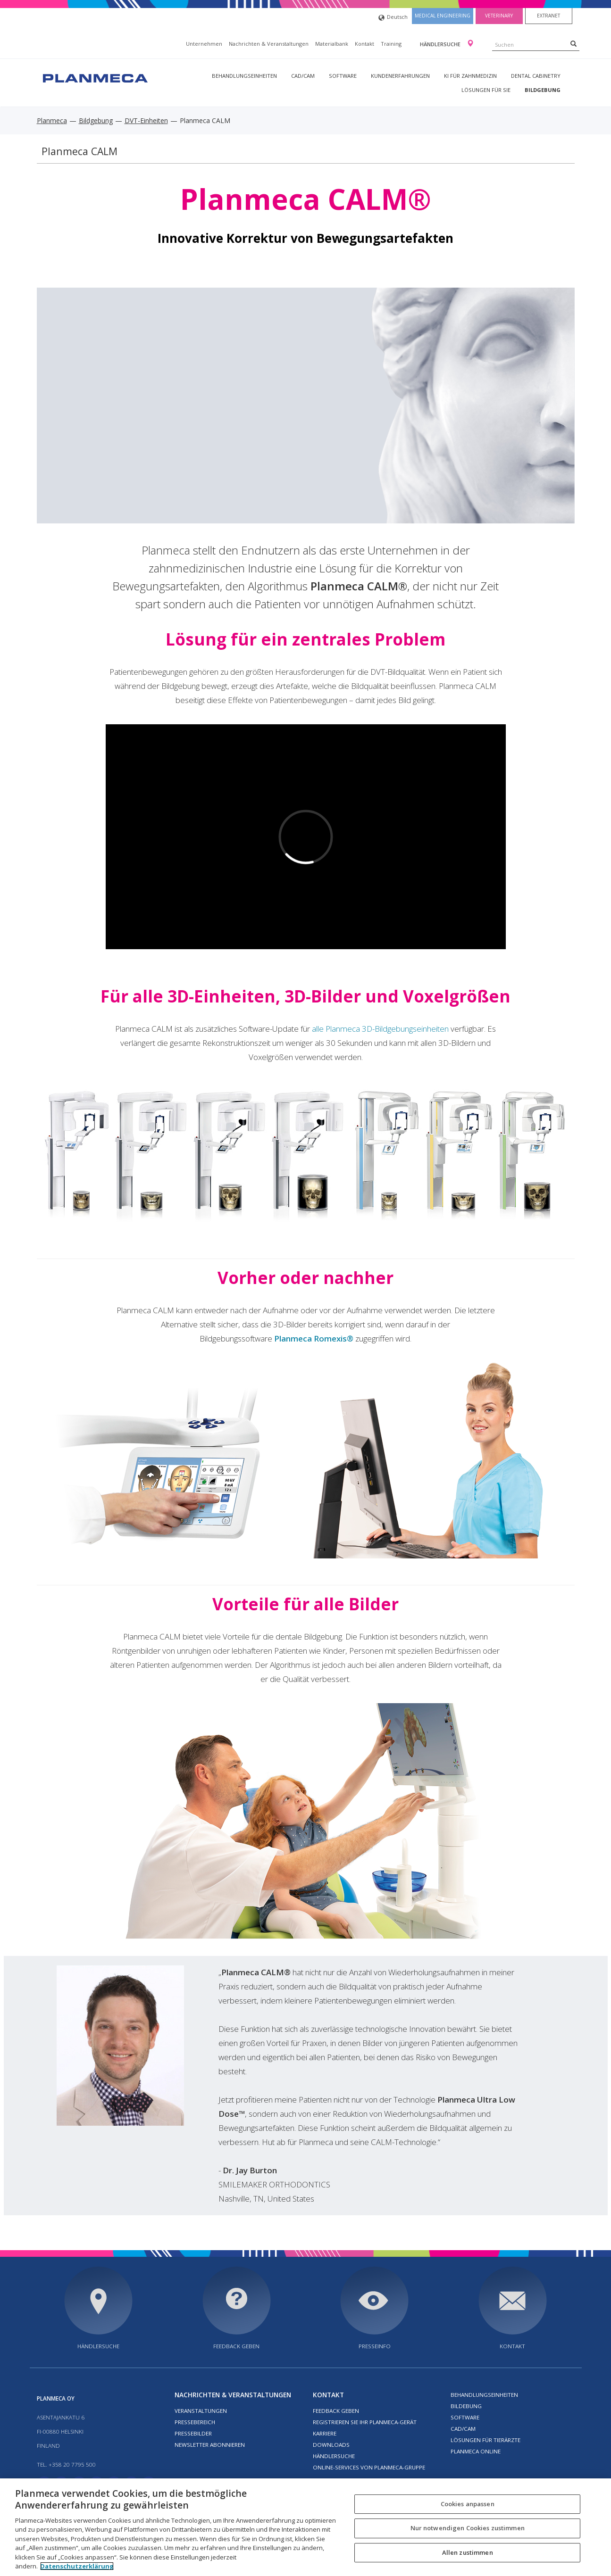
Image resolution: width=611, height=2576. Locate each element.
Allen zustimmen (467, 2552)
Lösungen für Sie (486, 89)
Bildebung (466, 2406)
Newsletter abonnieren (210, 2444)
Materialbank (331, 43)
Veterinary (499, 15)
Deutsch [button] (393, 18)
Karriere (324, 2433)
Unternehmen (204, 43)
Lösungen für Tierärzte (485, 2439)
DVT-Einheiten (146, 120)
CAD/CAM (303, 75)
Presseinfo (375, 2346)
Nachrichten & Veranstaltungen (269, 43)
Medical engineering (442, 15)
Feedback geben (236, 2346)
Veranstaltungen (201, 2410)
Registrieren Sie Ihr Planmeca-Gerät (365, 2422)
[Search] (573, 43)
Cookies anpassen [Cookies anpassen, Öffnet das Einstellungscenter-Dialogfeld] (467, 2504)
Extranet (548, 15)
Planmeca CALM (79, 151)
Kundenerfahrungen (400, 75)
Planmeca (52, 120)
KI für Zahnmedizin (470, 75)
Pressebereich (195, 2422)
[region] (305, 2527)
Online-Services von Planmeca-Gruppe (369, 2467)
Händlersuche (441, 44)
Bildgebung (543, 89)
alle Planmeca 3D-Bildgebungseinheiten (380, 1028)
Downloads (331, 2444)
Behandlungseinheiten (244, 75)
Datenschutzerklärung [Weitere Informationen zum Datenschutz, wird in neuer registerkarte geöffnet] (77, 2566)
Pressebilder (193, 2433)
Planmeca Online (476, 2451)
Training (391, 43)
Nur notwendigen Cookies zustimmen (467, 2528)
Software (343, 75)
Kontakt (364, 43)
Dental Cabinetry (536, 75)
